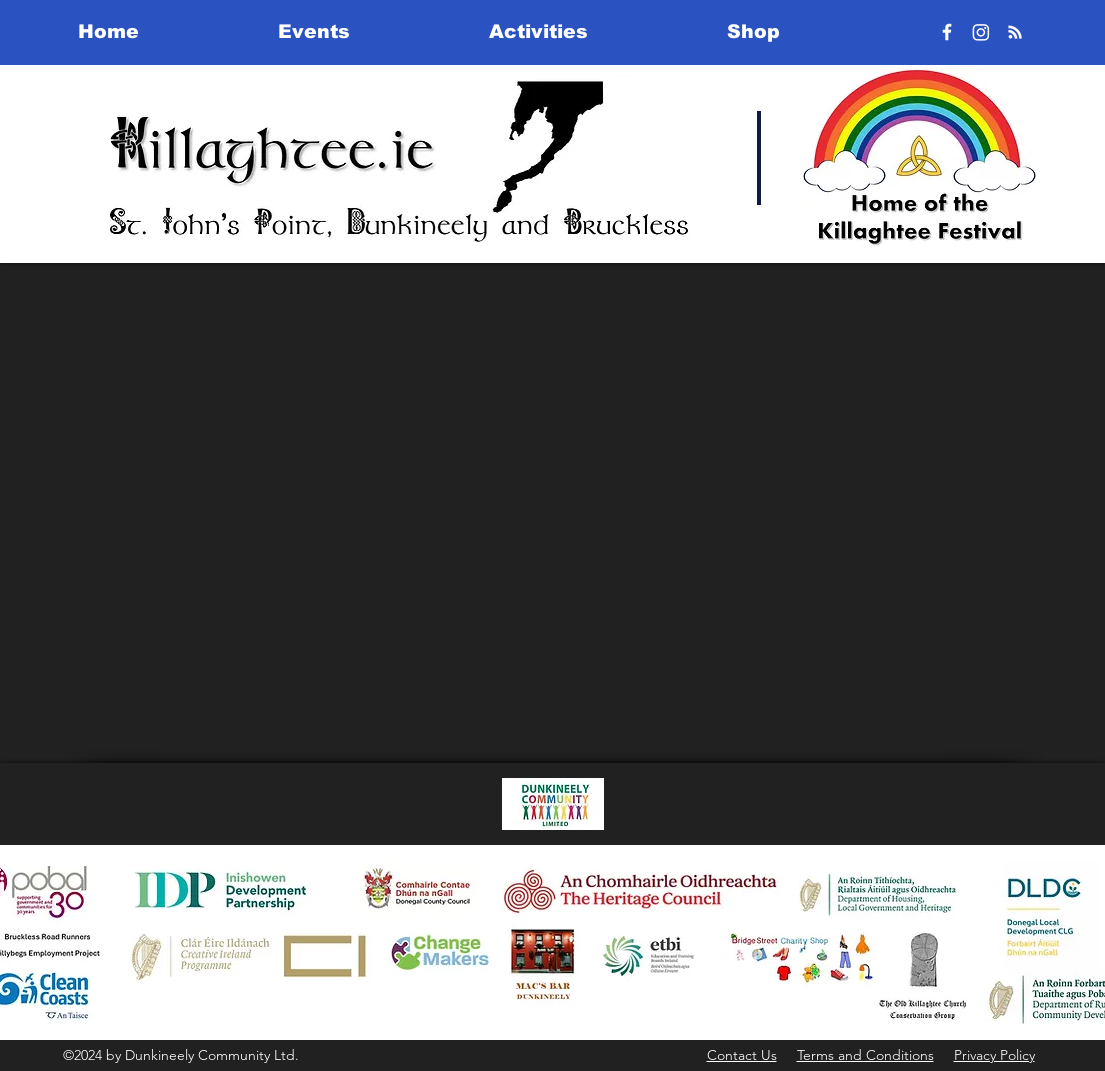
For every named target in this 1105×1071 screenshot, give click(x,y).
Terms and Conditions (865, 1055)
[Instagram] (981, 32)
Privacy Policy (994, 1055)
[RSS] (1015, 32)
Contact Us (742, 1055)
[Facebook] (947, 32)
